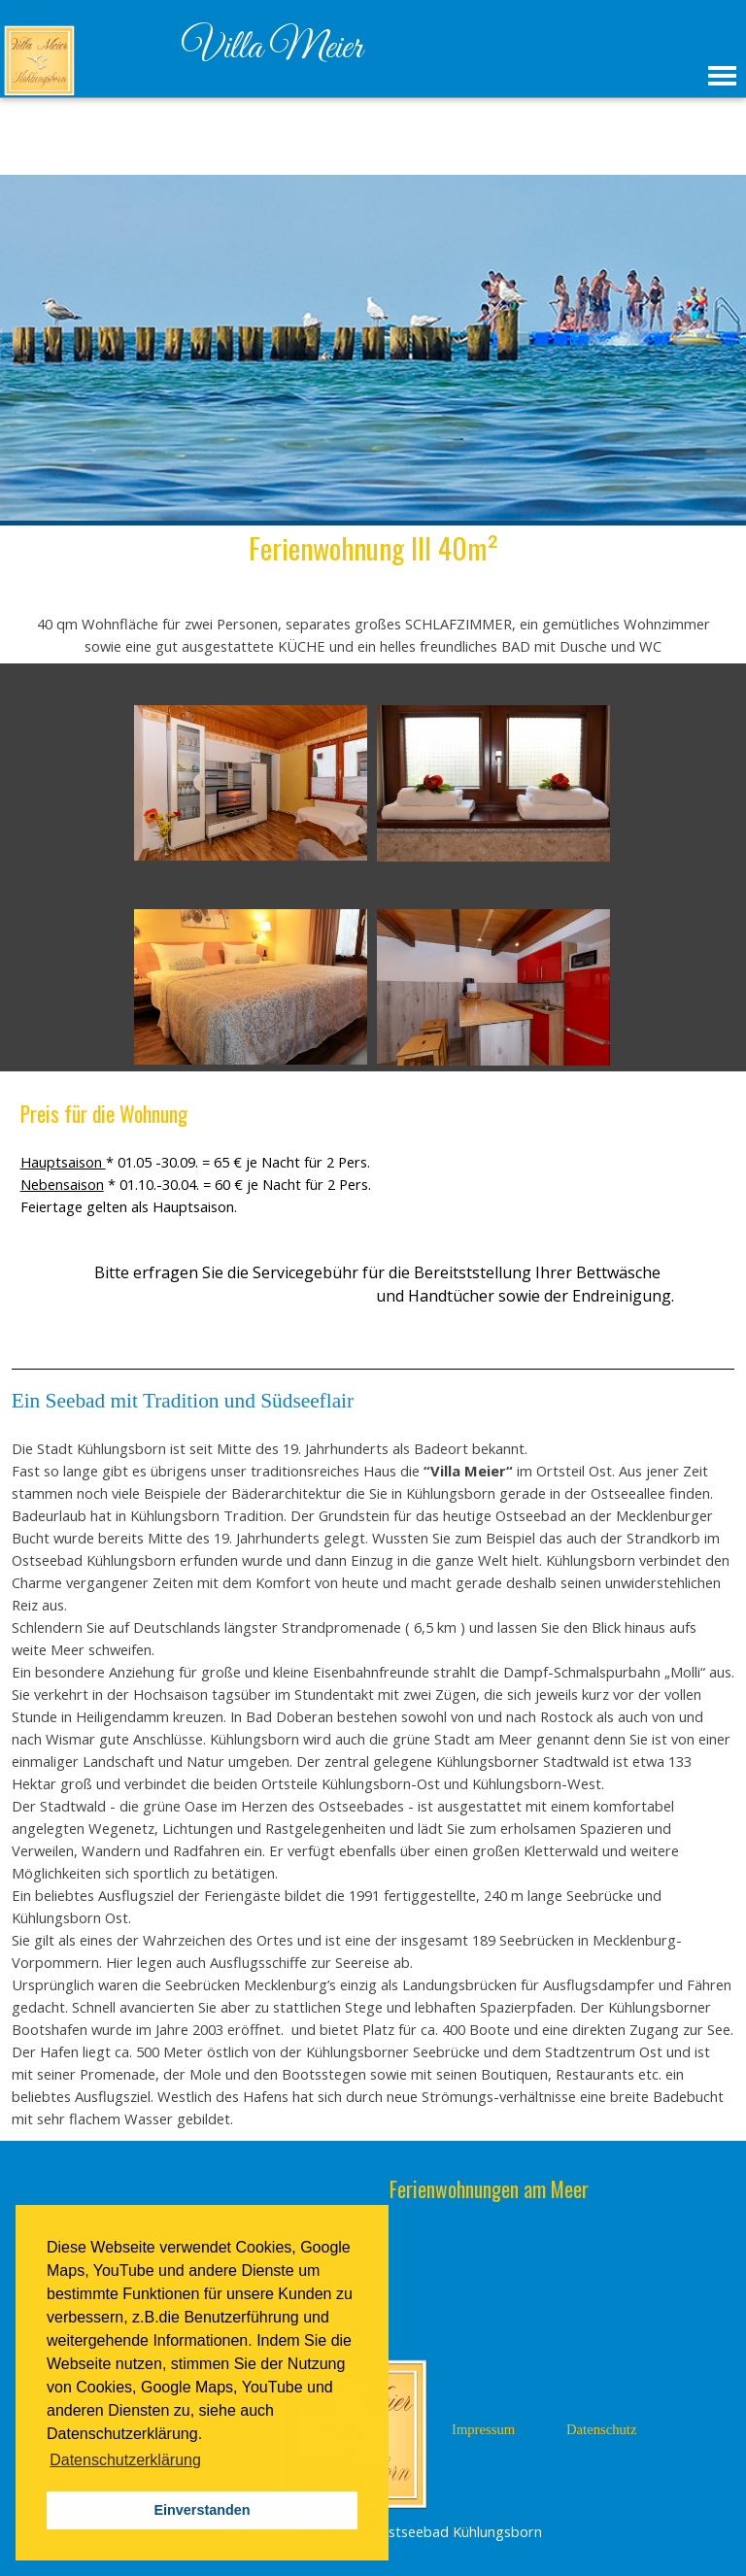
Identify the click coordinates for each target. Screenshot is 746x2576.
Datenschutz (601, 2429)
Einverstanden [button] (201, 2510)
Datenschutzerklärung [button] (125, 2460)
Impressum (483, 2429)
